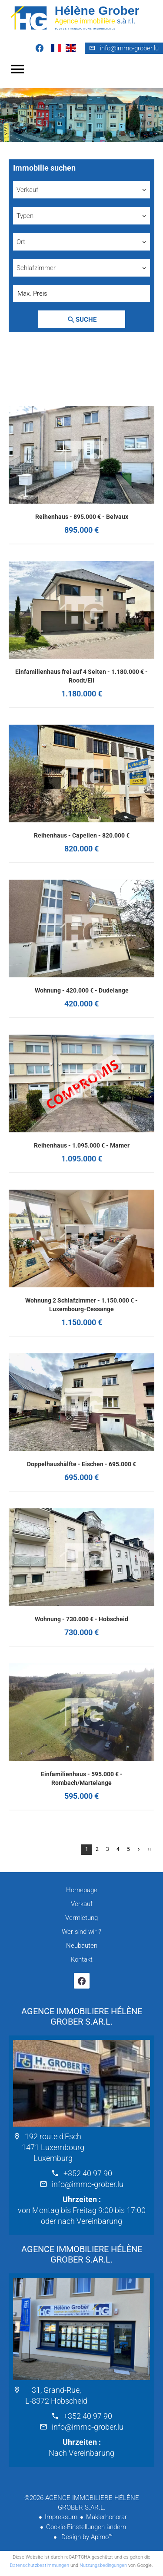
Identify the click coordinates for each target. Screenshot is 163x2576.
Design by (86, 2537)
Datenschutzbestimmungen (39, 2565)
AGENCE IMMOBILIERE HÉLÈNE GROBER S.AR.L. (81, 2016)
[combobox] (81, 189)
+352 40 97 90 (87, 2173)
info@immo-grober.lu (129, 48)
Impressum (61, 2517)
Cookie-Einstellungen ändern (86, 2527)
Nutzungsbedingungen (103, 2565)
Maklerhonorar (106, 2517)
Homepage (81, 17)
